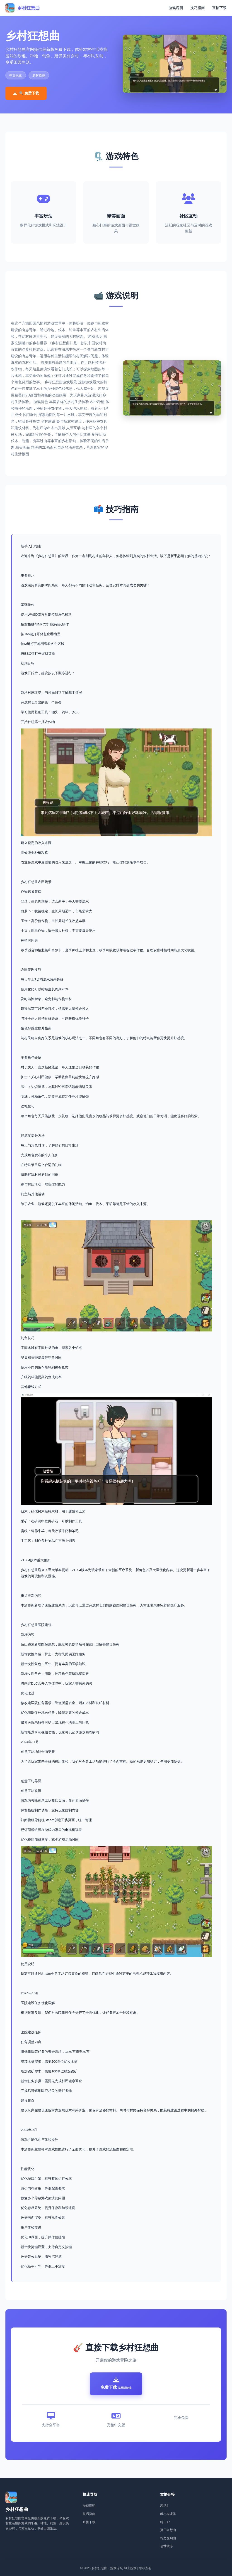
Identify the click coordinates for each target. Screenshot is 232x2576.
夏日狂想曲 (168, 2530)
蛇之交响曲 (168, 2538)
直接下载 (219, 8)
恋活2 (164, 2505)
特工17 (165, 2522)
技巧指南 (197, 8)
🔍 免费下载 (26, 93)
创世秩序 (166, 2546)
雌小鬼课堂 (168, 2514)
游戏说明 (176, 8)
